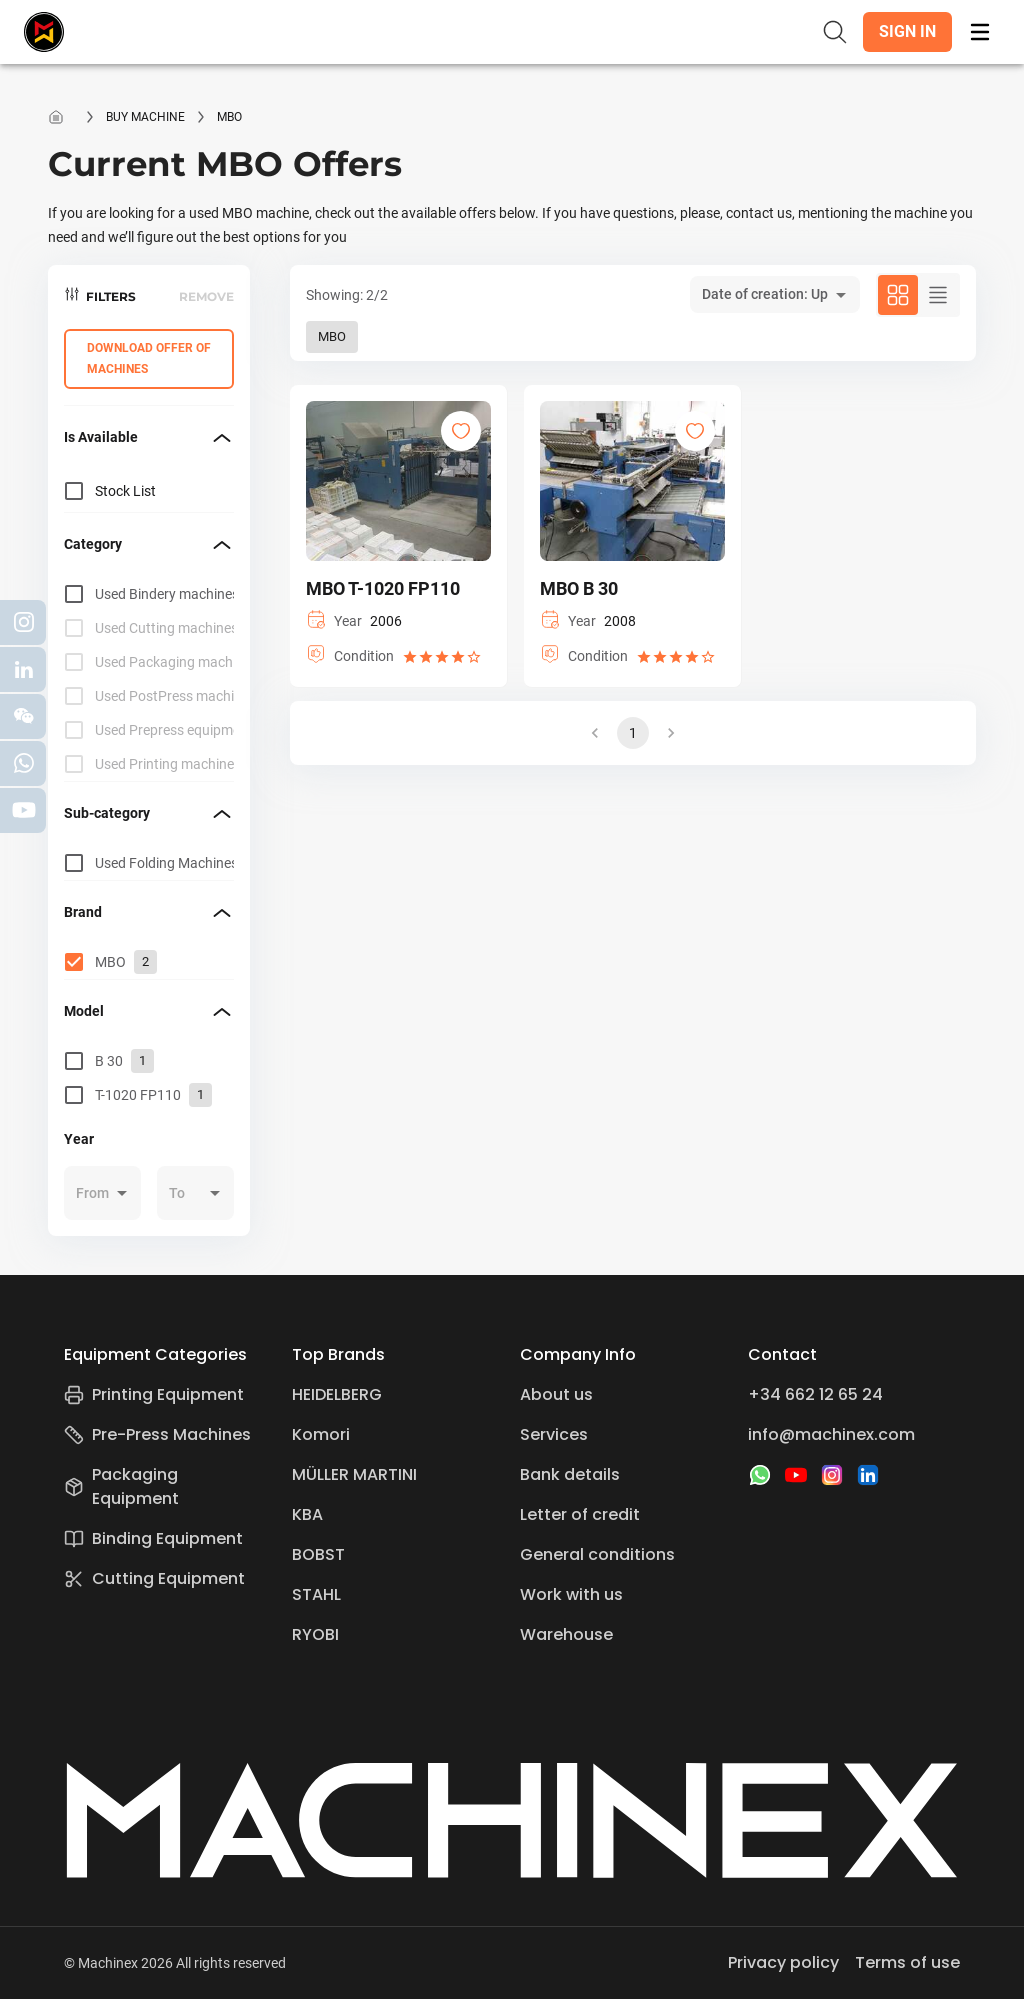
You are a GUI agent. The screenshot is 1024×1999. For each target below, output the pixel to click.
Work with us (571, 1594)
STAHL (316, 1594)
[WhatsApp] (760, 1475)
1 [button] (633, 733)
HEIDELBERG (337, 1394)
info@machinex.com (831, 1434)
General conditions (597, 1554)
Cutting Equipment (154, 1578)
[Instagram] (832, 1475)
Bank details (570, 1474)
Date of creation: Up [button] (765, 294)
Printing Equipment (154, 1394)
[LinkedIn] (868, 1475)
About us (556, 1394)
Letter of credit (580, 1514)
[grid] (149, 679)
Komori (321, 1434)
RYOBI (315, 1634)
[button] (907, 32)
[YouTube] (796, 1475)
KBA (307, 1514)
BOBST (318, 1554)
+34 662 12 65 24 (815, 1394)
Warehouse (566, 1634)
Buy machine (145, 117)
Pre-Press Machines (157, 1434)
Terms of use (907, 1962)
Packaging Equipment (121, 1486)
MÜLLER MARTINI (354, 1474)
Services (554, 1434)
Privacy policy (783, 1962)
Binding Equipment (153, 1538)
